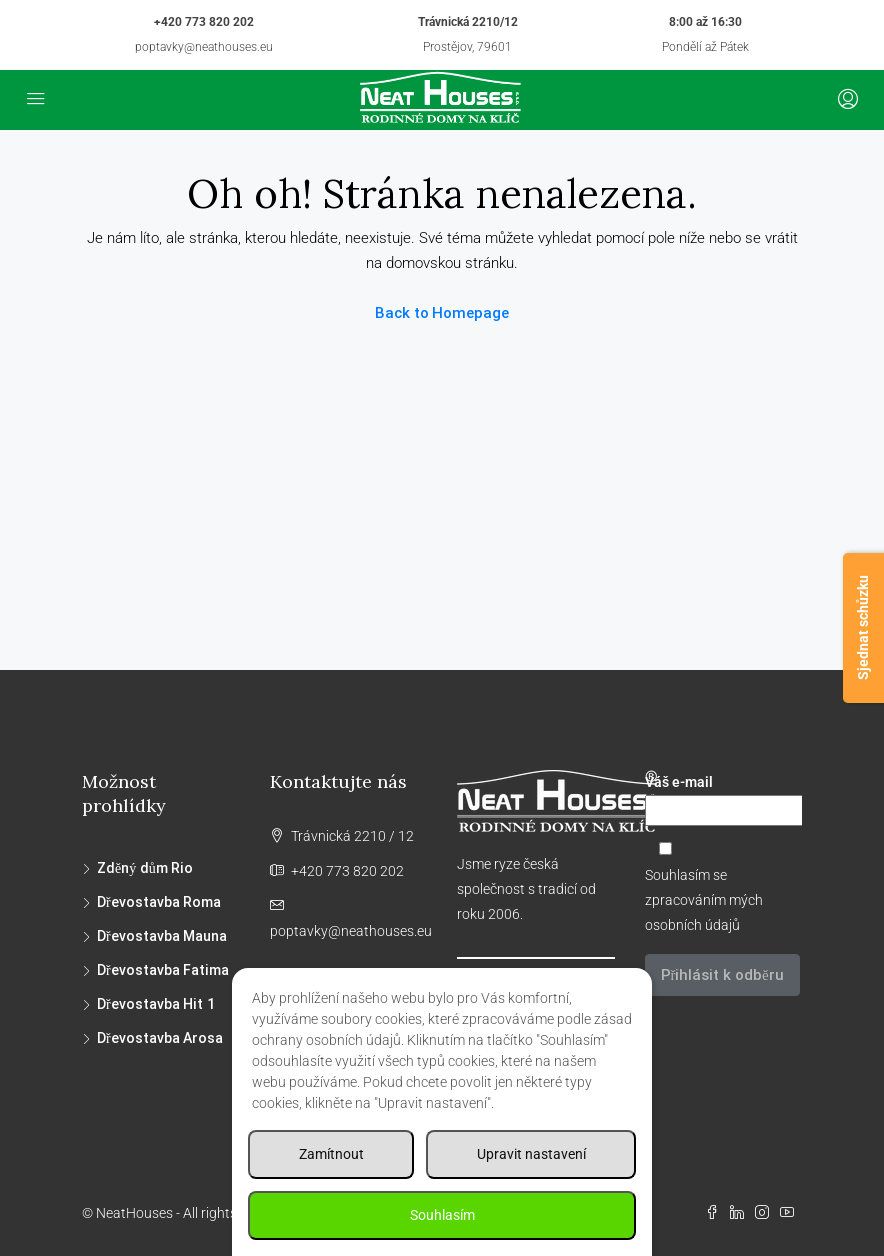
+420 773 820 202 (204, 22)
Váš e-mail (724, 800)
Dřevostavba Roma (159, 902)
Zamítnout (331, 1154)
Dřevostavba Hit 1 (156, 1004)
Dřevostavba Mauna (162, 936)
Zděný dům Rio (145, 868)
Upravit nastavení (531, 1154)
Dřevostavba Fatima (163, 970)
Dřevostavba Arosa (160, 1038)
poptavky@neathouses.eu (204, 47)
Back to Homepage (442, 313)
